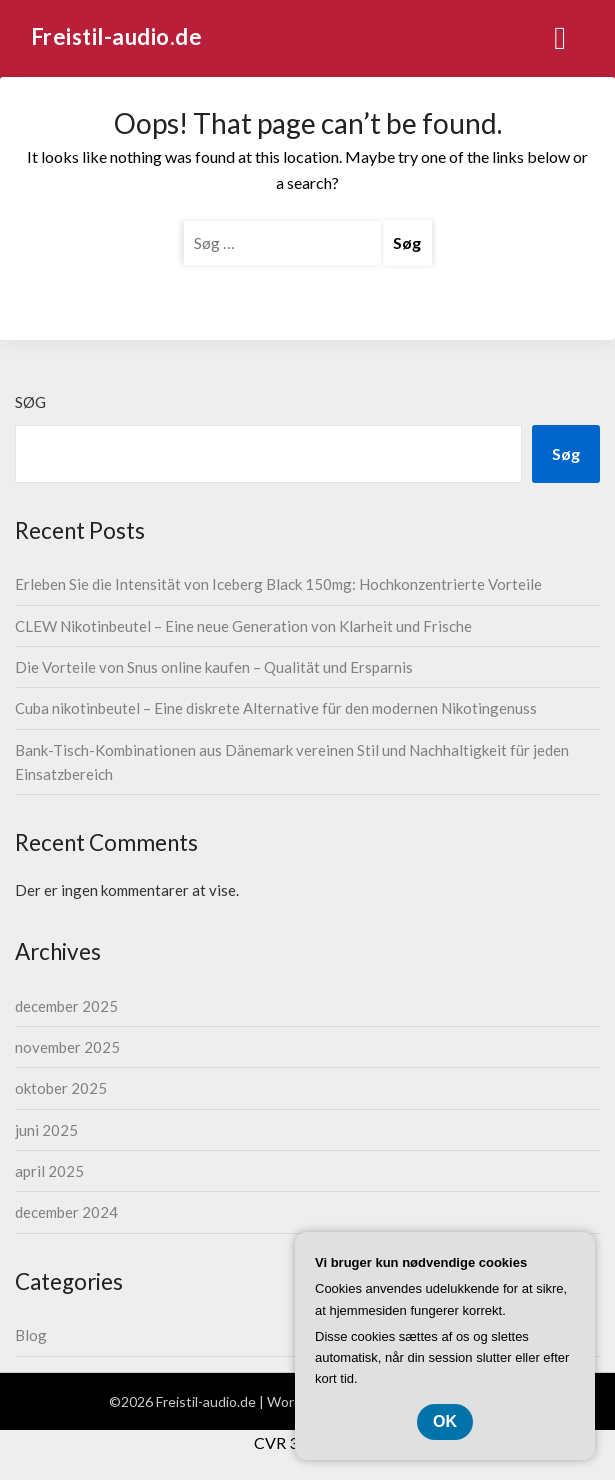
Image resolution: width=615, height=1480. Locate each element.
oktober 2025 (61, 1088)
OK (445, 1421)
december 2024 (66, 1212)
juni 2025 (46, 1130)
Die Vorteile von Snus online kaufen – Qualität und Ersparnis (214, 667)
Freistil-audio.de (117, 36)
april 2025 (49, 1171)
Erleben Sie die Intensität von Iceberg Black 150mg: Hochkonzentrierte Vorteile (278, 584)
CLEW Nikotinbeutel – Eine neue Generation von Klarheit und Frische (243, 626)
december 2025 (66, 1006)
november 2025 (67, 1047)
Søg (30, 402)
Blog (31, 1335)
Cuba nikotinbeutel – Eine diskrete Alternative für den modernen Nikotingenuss (276, 708)
